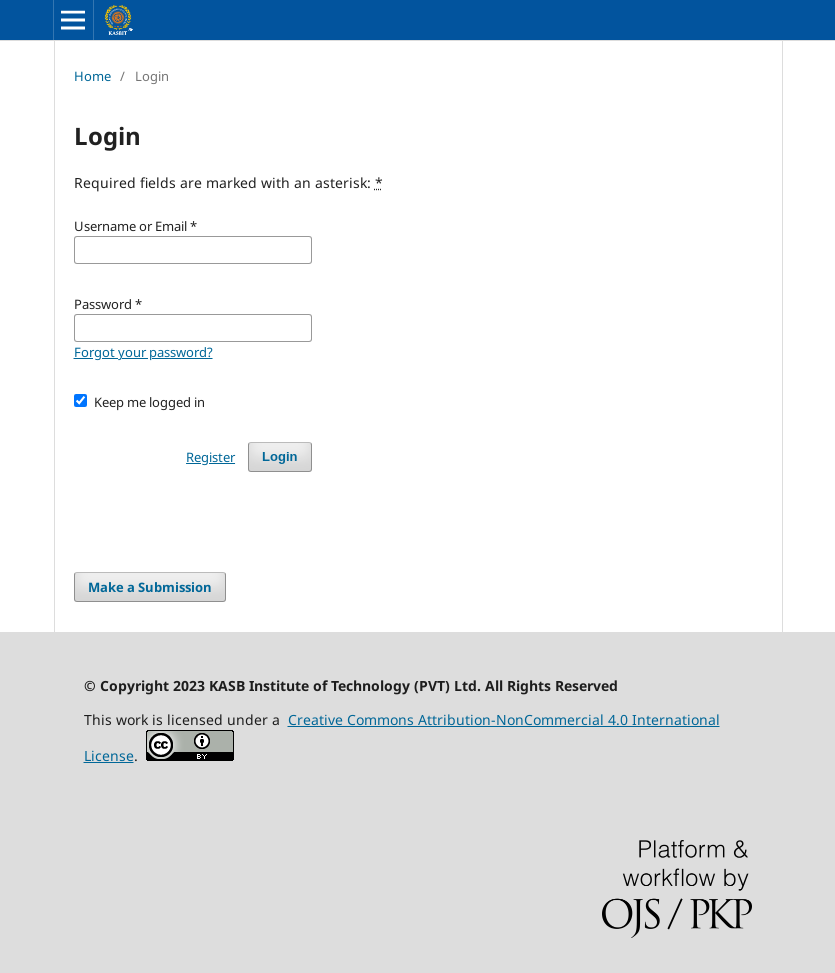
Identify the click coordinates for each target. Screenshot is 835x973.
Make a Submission (150, 587)
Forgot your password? (143, 352)
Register (210, 457)
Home (92, 76)
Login (279, 456)
